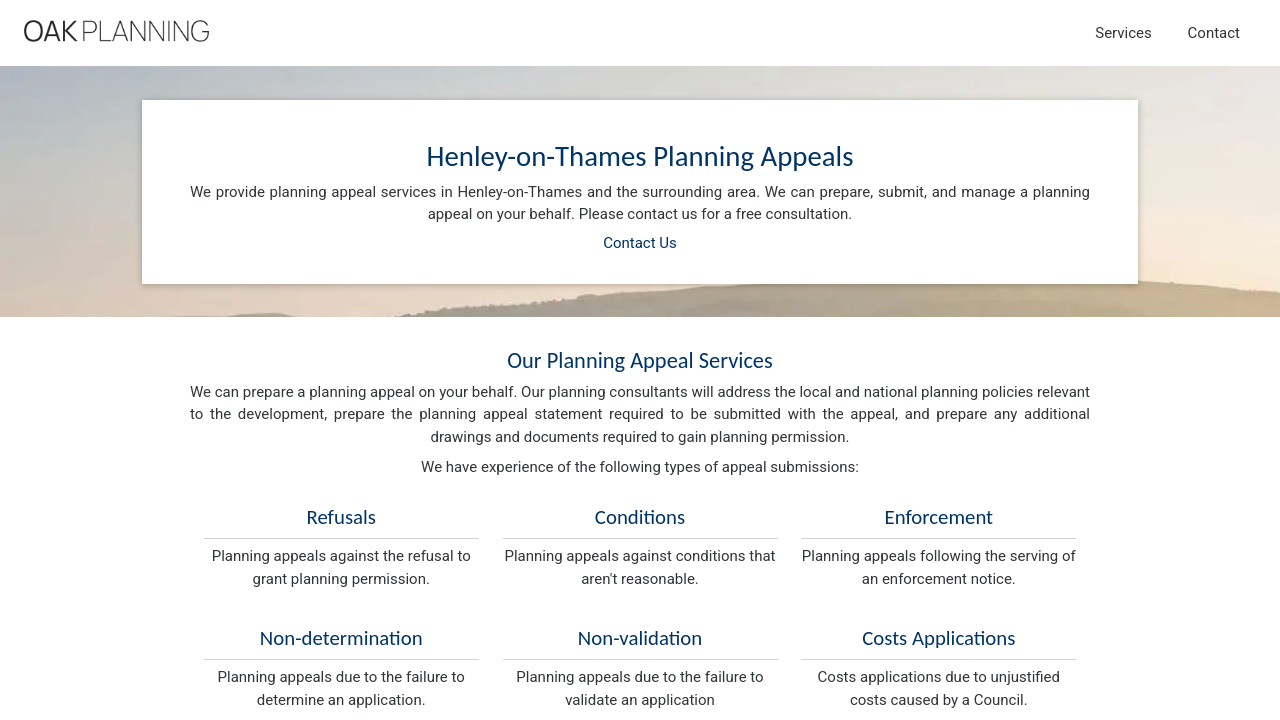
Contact (1214, 33)
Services (1123, 33)
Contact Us (640, 243)
